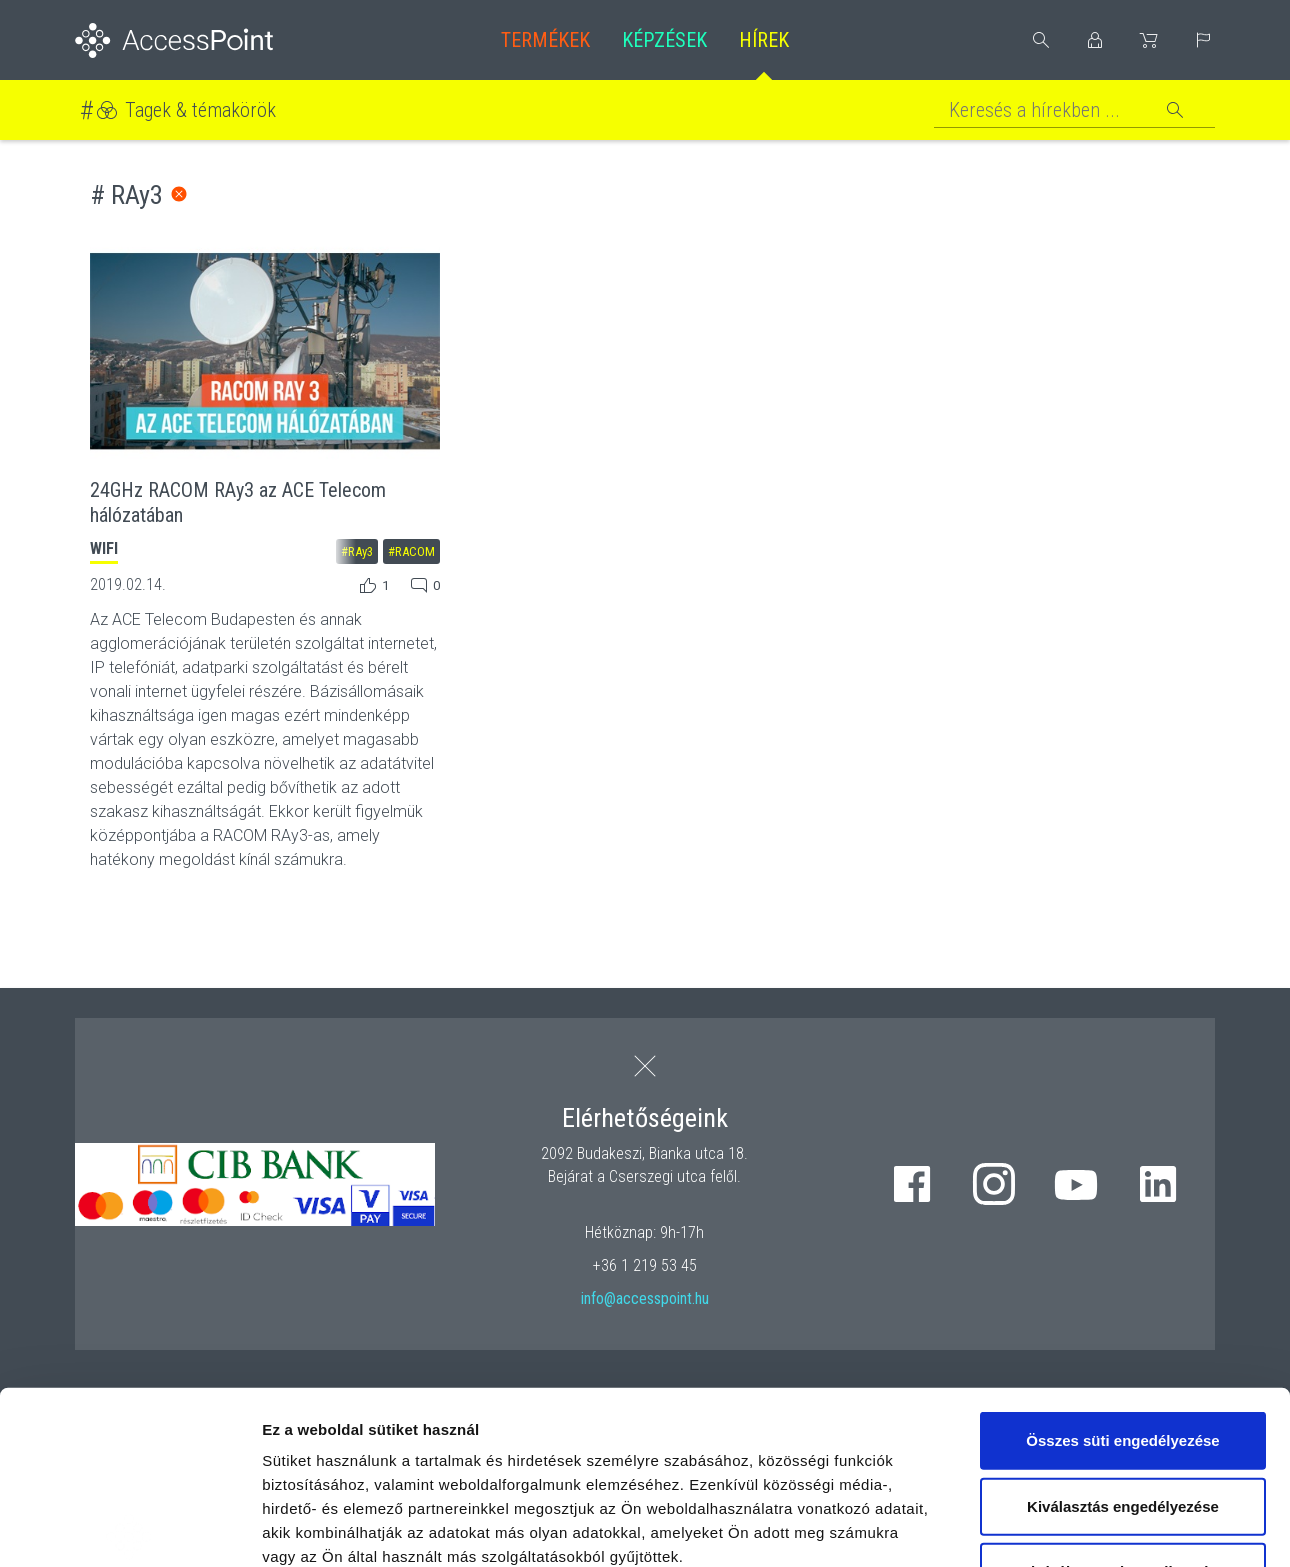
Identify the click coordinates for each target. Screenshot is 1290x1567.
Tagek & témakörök (200, 110)
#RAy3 (357, 551)
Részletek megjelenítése (1136, 1527)
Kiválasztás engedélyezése (1123, 1326)
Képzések (664, 40)
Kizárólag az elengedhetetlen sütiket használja (1123, 1404)
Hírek (764, 40)
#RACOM (411, 551)
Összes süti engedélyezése (1122, 1261)
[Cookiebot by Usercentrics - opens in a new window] (129, 1528)
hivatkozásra (611, 1425)
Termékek (545, 40)
